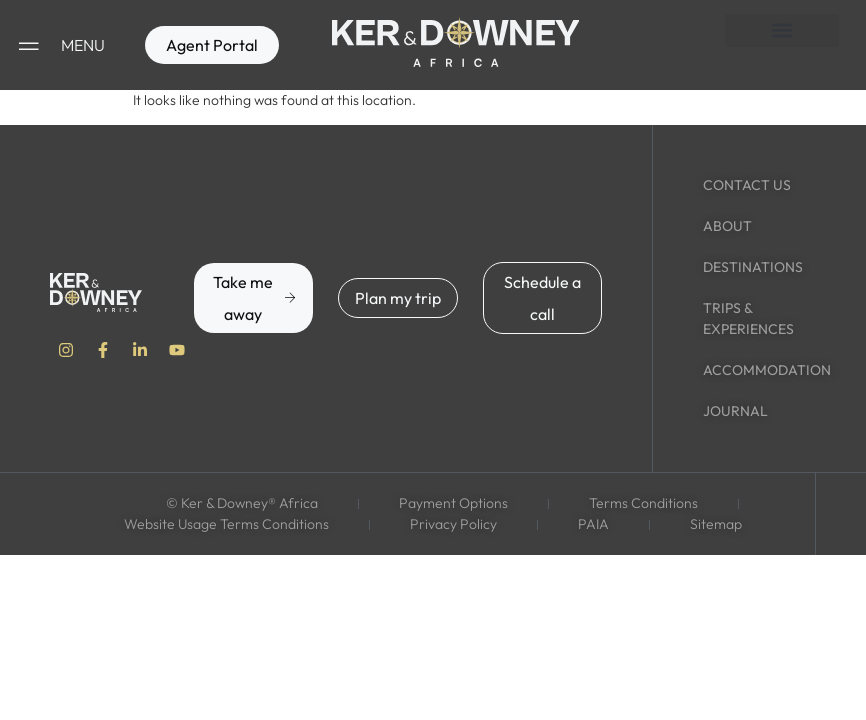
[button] (782, 30)
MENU (83, 45)
